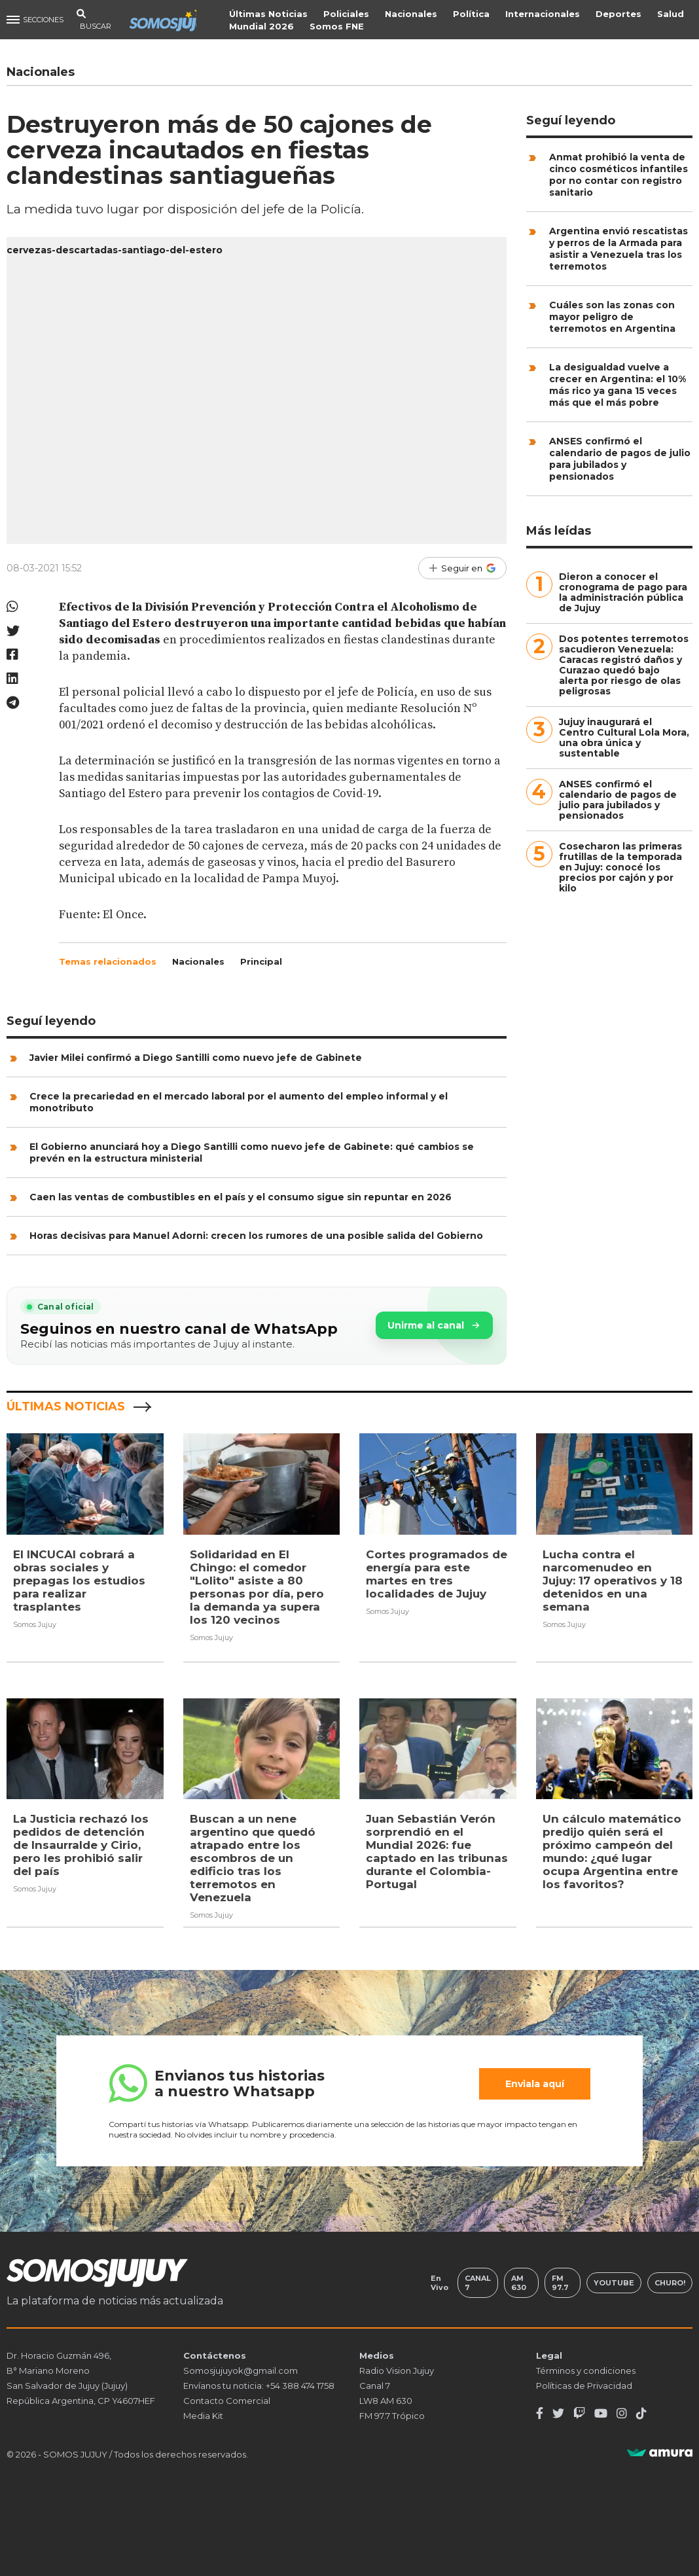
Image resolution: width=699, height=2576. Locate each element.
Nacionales (413, 14)
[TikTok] (641, 2412)
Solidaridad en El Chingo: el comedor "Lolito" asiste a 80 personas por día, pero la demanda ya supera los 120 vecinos (257, 1587)
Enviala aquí (534, 2082)
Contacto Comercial (226, 2399)
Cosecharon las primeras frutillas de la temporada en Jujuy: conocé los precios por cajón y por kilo (620, 867)
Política (473, 14)
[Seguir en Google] (462, 568)
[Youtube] (600, 2412)
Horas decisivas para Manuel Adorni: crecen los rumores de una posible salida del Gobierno (256, 1236)
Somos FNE (339, 26)
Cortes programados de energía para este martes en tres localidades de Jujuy (436, 1574)
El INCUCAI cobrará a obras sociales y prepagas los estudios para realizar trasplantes (79, 1580)
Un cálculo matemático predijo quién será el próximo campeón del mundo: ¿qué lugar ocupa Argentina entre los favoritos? (612, 1851)
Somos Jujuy (34, 1624)
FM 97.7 (560, 2281)
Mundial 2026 (263, 26)
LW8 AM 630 (385, 2399)
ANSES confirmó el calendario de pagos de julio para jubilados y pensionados (619, 458)
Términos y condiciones (586, 2369)
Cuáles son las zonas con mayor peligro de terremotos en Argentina (612, 316)
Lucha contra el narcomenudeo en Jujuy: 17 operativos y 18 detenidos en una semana (613, 1580)
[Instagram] (622, 2412)
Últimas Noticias (270, 14)
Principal (261, 961)
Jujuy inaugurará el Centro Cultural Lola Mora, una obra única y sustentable (624, 737)
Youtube (613, 2281)
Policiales (348, 14)
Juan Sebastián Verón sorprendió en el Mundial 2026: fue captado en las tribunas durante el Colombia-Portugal (437, 1851)
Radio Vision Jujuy (396, 2369)
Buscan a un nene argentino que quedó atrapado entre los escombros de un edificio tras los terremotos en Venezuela (252, 1858)
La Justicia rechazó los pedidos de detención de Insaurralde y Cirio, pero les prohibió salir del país (81, 1845)
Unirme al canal (434, 1325)
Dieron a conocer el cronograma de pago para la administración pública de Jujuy (623, 592)
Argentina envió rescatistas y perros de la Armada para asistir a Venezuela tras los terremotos (618, 248)
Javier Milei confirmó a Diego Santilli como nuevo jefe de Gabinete (195, 1058)
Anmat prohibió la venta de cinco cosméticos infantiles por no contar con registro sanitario (618, 174)
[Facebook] (539, 2412)
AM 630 (518, 2281)
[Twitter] (558, 2412)
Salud (672, 14)
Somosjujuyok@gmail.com (240, 2369)
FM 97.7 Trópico (392, 2414)
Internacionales (544, 14)
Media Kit (203, 2414)
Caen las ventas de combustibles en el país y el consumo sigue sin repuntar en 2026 (240, 1197)
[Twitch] (579, 2412)
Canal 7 (477, 2281)
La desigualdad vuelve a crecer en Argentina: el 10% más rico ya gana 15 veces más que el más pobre (617, 384)
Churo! (669, 2281)
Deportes (620, 14)
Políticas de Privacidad (584, 2384)
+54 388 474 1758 (300, 2384)
